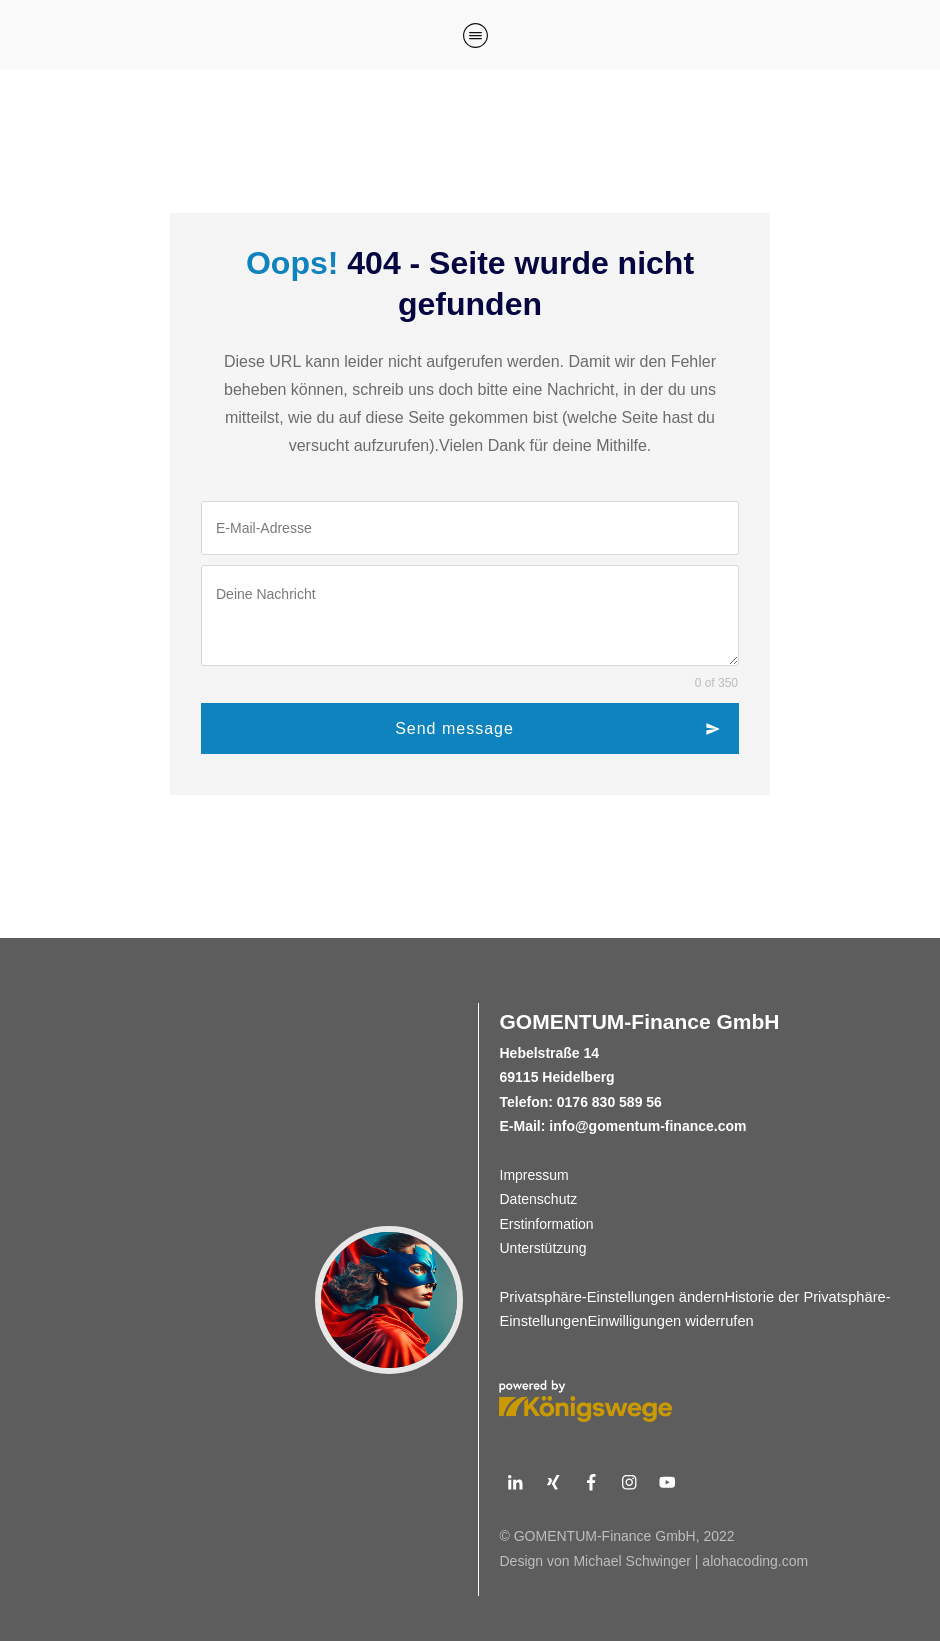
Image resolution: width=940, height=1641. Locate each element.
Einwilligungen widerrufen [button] (671, 1321)
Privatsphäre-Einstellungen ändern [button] (612, 1297)
